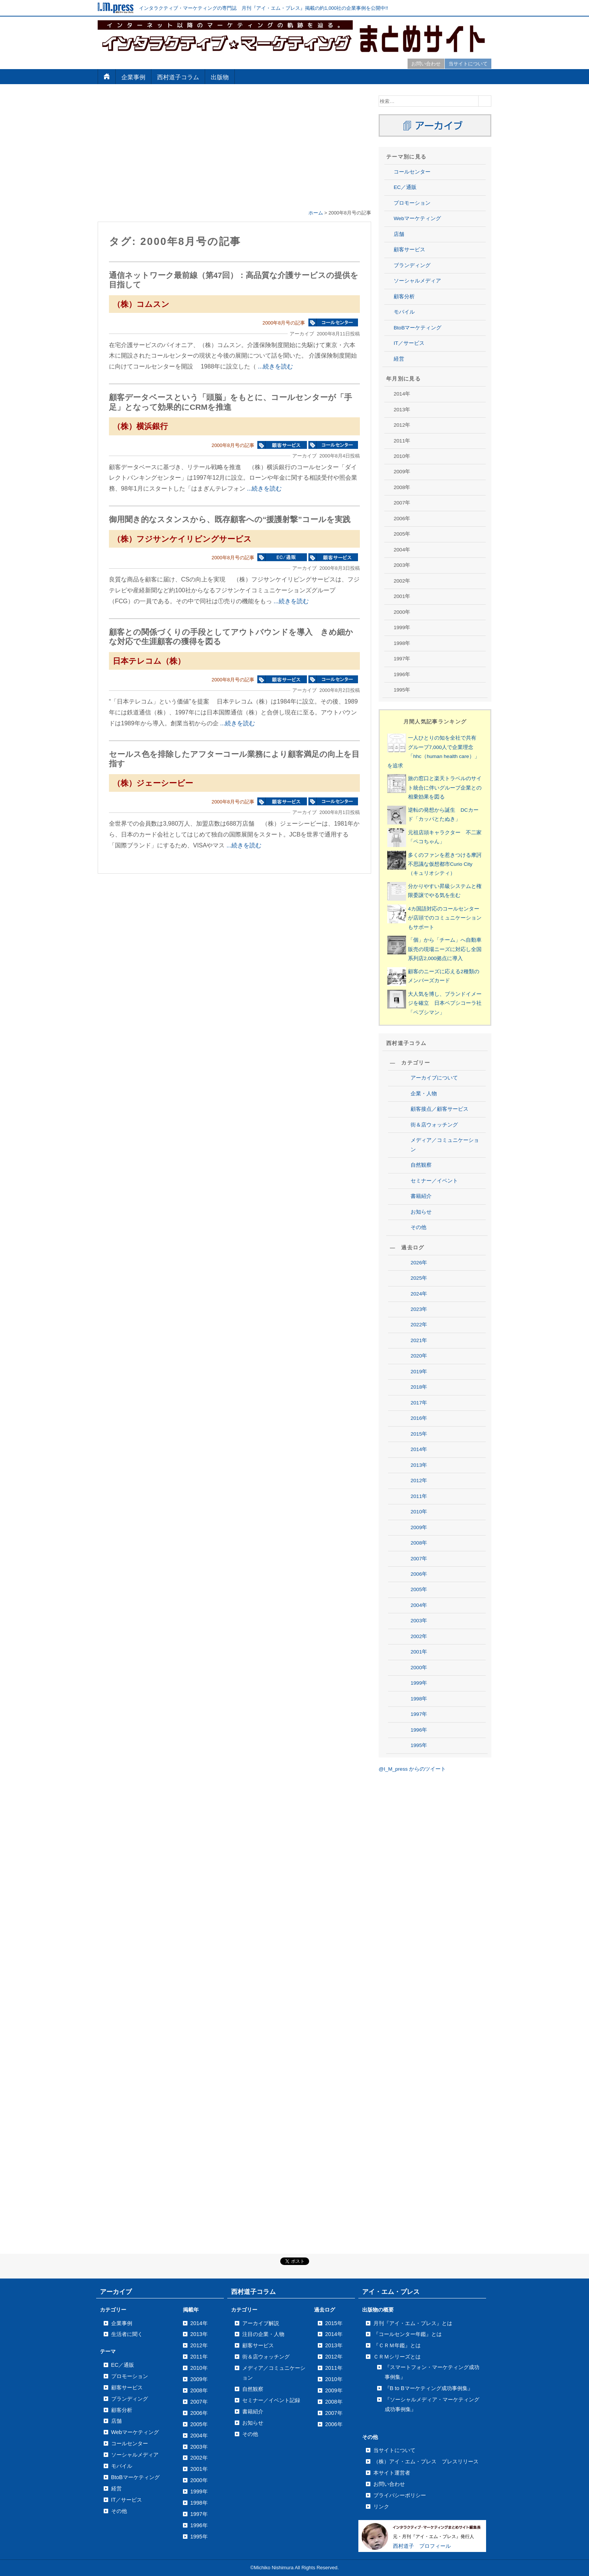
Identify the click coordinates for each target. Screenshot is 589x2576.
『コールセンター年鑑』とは (407, 2334)
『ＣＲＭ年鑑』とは (397, 2345)
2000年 (419, 1667)
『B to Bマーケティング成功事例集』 (429, 2388)
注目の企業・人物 (263, 2334)
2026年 (419, 1262)
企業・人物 (424, 1093)
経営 (399, 359)
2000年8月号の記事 (284, 323)
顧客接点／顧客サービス (439, 1109)
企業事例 (133, 77)
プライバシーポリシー (399, 2495)
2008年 (419, 1543)
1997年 (419, 1714)
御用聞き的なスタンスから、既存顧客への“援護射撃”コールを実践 (229, 519)
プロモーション (412, 203)
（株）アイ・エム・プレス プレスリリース (426, 2461)
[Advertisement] (234, 148)
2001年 (419, 1652)
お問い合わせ (426, 63)
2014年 (419, 1449)
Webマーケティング (417, 218)
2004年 (419, 1605)
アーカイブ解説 (260, 2323)
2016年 (419, 1418)
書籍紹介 (421, 1196)
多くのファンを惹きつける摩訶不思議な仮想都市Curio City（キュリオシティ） (445, 864)
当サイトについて (468, 63)
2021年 (419, 1340)
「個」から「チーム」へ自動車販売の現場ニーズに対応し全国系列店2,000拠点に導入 (445, 949)
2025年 (419, 1278)
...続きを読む (275, 366)
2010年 (419, 1511)
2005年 (419, 1589)
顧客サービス (409, 249)
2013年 (419, 1465)
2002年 (419, 1636)
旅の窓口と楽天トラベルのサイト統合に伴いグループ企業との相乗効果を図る (445, 788)
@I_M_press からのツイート (412, 1769)
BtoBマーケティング (417, 328)
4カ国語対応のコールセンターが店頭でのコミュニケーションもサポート (445, 918)
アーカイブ (116, 2291)
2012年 (419, 1480)
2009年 (419, 1527)
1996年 (419, 1730)
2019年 (419, 1371)
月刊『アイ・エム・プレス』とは (412, 2323)
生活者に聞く (127, 2334)
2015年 (419, 1434)
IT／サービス (409, 343)
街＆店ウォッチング (434, 1125)
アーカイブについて (434, 1078)
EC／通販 (405, 187)
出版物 (220, 77)
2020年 (419, 1356)
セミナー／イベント (434, 1181)
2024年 (419, 1294)
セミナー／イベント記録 (271, 2400)
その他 (418, 1227)
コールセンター (412, 172)
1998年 (419, 1699)
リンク (381, 2507)
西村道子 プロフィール (422, 2546)
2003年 (419, 1620)
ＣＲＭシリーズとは (397, 2357)
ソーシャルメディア (417, 281)
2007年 (419, 1558)
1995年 (419, 1745)
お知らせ (421, 1212)
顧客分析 (404, 296)
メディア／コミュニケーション (445, 1144)
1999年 (419, 1683)
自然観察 (421, 1165)
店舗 (399, 234)
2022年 (419, 1324)
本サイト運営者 (391, 2473)
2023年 (419, 1309)
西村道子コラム (178, 77)
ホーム (315, 213)
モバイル (404, 312)
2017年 (419, 1403)
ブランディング (412, 265)
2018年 (419, 1387)
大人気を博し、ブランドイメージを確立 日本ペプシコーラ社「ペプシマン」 (445, 1003)
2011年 (419, 1496)
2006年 (419, 1574)
